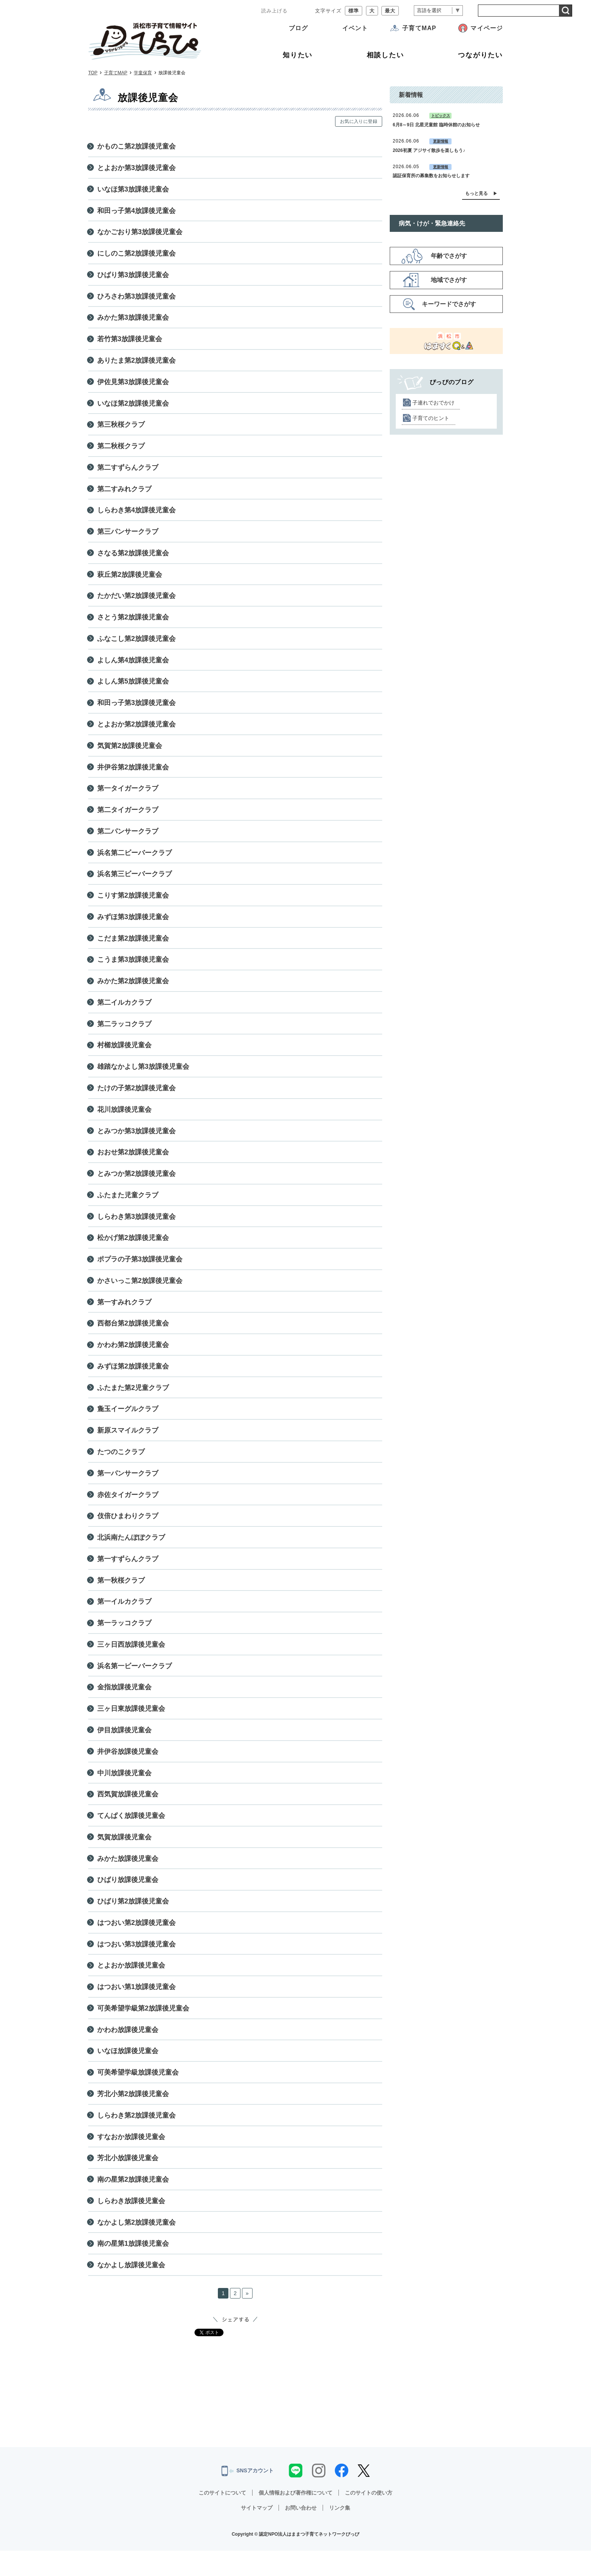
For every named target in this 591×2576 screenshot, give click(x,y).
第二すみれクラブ (124, 493)
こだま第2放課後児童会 (133, 948)
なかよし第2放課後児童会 (136, 2247)
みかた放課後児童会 (127, 1878)
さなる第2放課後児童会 (133, 558)
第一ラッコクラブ (124, 1640)
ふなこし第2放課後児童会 (136, 644)
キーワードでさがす (449, 304)
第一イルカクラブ (124, 1619)
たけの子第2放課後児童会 (136, 1099)
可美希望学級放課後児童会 (138, 2095)
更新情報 (440, 141)
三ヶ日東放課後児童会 (131, 1727)
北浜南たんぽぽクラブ (131, 1554)
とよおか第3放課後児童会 (136, 168)
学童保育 (143, 72)
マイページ (486, 28)
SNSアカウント (247, 2496)
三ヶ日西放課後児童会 (131, 1662)
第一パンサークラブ (127, 1489)
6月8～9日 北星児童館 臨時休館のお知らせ (436, 124)
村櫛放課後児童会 (124, 1056)
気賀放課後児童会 (124, 1857)
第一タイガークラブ (127, 796)
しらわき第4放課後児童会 (136, 514)
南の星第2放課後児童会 (133, 2203)
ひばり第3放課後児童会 (133, 276)
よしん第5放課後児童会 (133, 687)
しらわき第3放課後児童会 (136, 1229)
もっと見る (476, 193)
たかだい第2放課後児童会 (136, 601)
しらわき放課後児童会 (131, 2225)
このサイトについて (222, 2518)
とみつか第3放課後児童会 (136, 1142)
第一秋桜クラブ (121, 1597)
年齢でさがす (449, 256)
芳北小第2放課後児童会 (133, 2117)
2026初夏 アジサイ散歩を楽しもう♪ (429, 150)
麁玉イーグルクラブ (127, 1424)
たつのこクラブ (121, 1467)
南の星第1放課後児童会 (133, 2268)
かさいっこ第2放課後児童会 (139, 1294)
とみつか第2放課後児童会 (136, 1185)
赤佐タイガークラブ (127, 1510)
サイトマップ (257, 2533)
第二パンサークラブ (127, 839)
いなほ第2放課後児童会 (133, 406)
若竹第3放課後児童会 (129, 341)
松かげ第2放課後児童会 (133, 1251)
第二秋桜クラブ (121, 449)
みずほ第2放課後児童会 (133, 1380)
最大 (390, 11)
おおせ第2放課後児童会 (133, 1164)
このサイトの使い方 (368, 2518)
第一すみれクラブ (124, 1315)
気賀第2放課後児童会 (129, 753)
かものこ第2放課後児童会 (136, 146)
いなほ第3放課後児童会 (133, 189)
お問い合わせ (301, 2533)
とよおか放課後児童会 (131, 1987)
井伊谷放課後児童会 (127, 1770)
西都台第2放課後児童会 (133, 1337)
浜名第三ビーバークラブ (134, 882)
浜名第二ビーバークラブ (134, 861)
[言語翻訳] (438, 11)
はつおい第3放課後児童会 (136, 1965)
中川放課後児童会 (124, 1792)
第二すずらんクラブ (127, 471)
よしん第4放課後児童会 (133, 666)
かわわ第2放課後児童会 (133, 1359)
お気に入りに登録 (358, 121)
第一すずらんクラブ (127, 1575)
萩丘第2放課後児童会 (129, 579)
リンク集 (339, 2533)
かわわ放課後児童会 (127, 2052)
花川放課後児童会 (124, 1121)
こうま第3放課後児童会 (133, 969)
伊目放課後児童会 (124, 1749)
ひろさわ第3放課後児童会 (136, 298)
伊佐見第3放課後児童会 (133, 384)
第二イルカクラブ (124, 1012)
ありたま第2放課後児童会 (136, 363)
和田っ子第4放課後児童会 (136, 211)
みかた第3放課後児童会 (133, 319)
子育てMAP (419, 28)
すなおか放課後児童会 (131, 2160)
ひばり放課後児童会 (127, 1900)
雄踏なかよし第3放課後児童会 (143, 1077)
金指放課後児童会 (124, 1705)
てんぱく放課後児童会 (131, 1835)
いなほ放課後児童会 (127, 2073)
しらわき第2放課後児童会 (136, 2138)
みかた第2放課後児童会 (133, 991)
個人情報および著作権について (295, 2518)
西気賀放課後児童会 (127, 1813)
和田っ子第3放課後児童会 (136, 709)
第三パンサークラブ (127, 536)
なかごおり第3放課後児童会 (139, 233)
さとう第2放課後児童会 (133, 623)
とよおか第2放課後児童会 (136, 731)
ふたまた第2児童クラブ (133, 1402)
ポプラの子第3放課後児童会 (139, 1272)
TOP (92, 72)
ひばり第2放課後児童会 (133, 1922)
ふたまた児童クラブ (127, 1207)
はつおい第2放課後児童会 (136, 1944)
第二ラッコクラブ (124, 1034)
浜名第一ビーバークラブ (134, 1683)
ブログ (298, 28)
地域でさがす (449, 280)
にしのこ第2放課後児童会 (136, 255)
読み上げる (274, 11)
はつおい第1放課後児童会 (136, 2008)
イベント (355, 28)
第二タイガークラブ (127, 817)
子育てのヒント (430, 418)
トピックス (440, 115)
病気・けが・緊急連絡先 (432, 223)
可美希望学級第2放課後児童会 (143, 2030)
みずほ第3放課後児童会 (133, 926)
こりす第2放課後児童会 (133, 904)
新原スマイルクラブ (127, 1446)
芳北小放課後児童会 (127, 2181)
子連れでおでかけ (433, 403)
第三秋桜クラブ (121, 428)
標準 (353, 11)
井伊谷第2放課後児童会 (133, 774)
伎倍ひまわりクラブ (127, 1532)
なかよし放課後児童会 (131, 2290)
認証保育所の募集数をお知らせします (431, 175)
